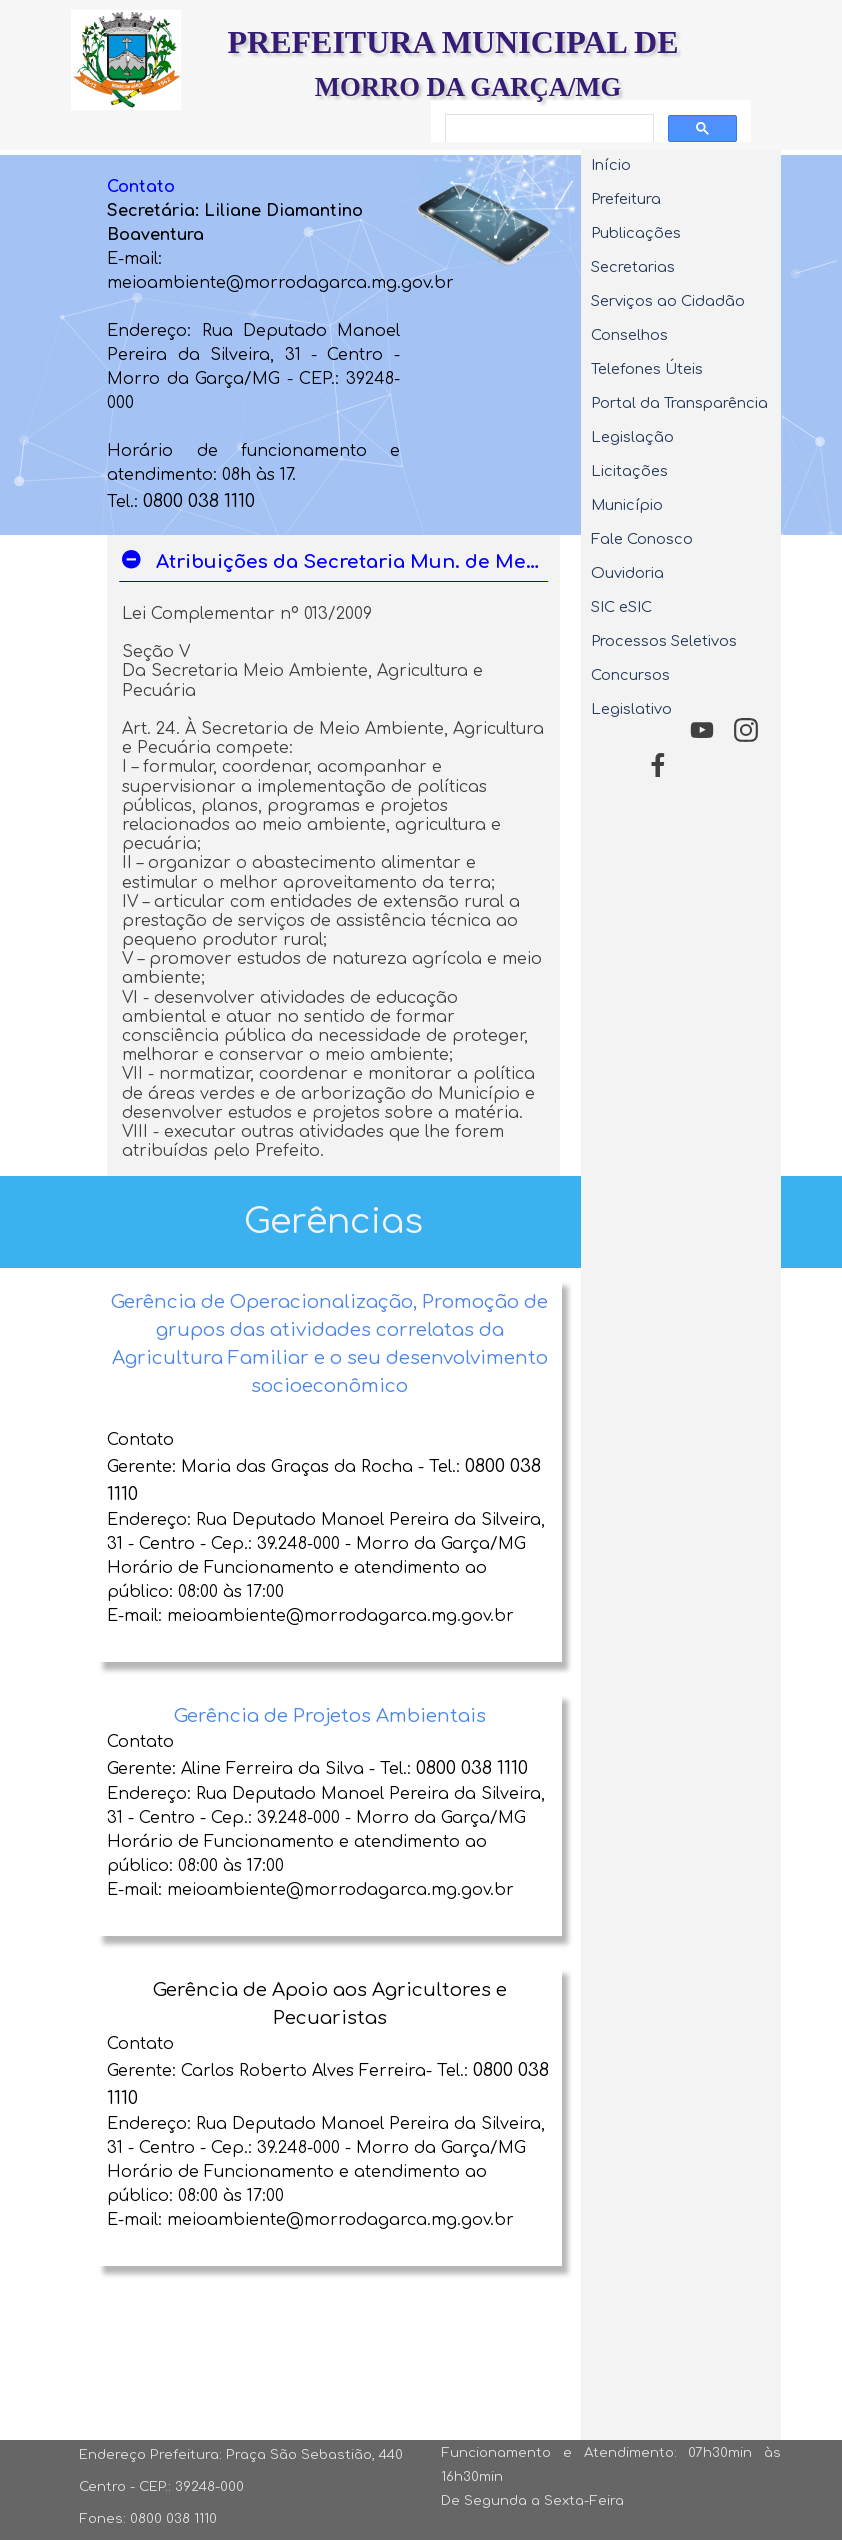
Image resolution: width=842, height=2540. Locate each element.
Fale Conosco (642, 539)
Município (627, 505)
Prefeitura (626, 199)
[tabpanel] (253, 345)
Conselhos (629, 335)
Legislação (632, 437)
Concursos (630, 675)
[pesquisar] (547, 129)
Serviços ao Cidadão (668, 301)
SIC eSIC (621, 607)
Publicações (636, 233)
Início (611, 165)
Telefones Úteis (647, 369)
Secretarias (633, 267)
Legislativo (631, 709)
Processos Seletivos (664, 641)
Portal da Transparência (679, 403)
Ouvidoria (627, 573)
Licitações (629, 471)
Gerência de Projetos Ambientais (330, 1716)
